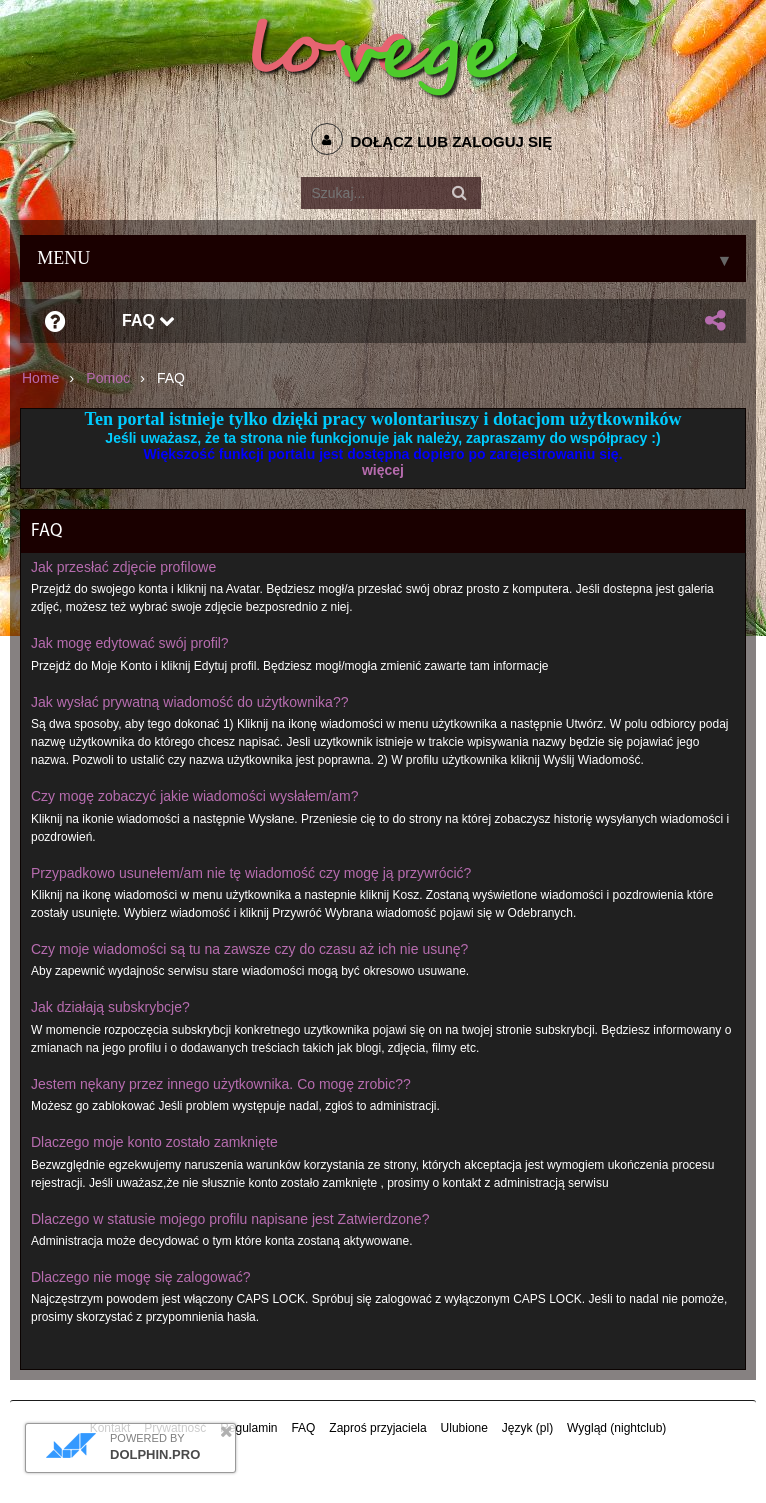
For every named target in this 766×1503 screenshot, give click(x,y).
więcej (383, 470)
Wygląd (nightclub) (616, 1428)
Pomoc (108, 378)
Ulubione (464, 1428)
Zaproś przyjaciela (377, 1428)
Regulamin (248, 1428)
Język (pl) (527, 1428)
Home (40, 378)
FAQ (148, 320)
